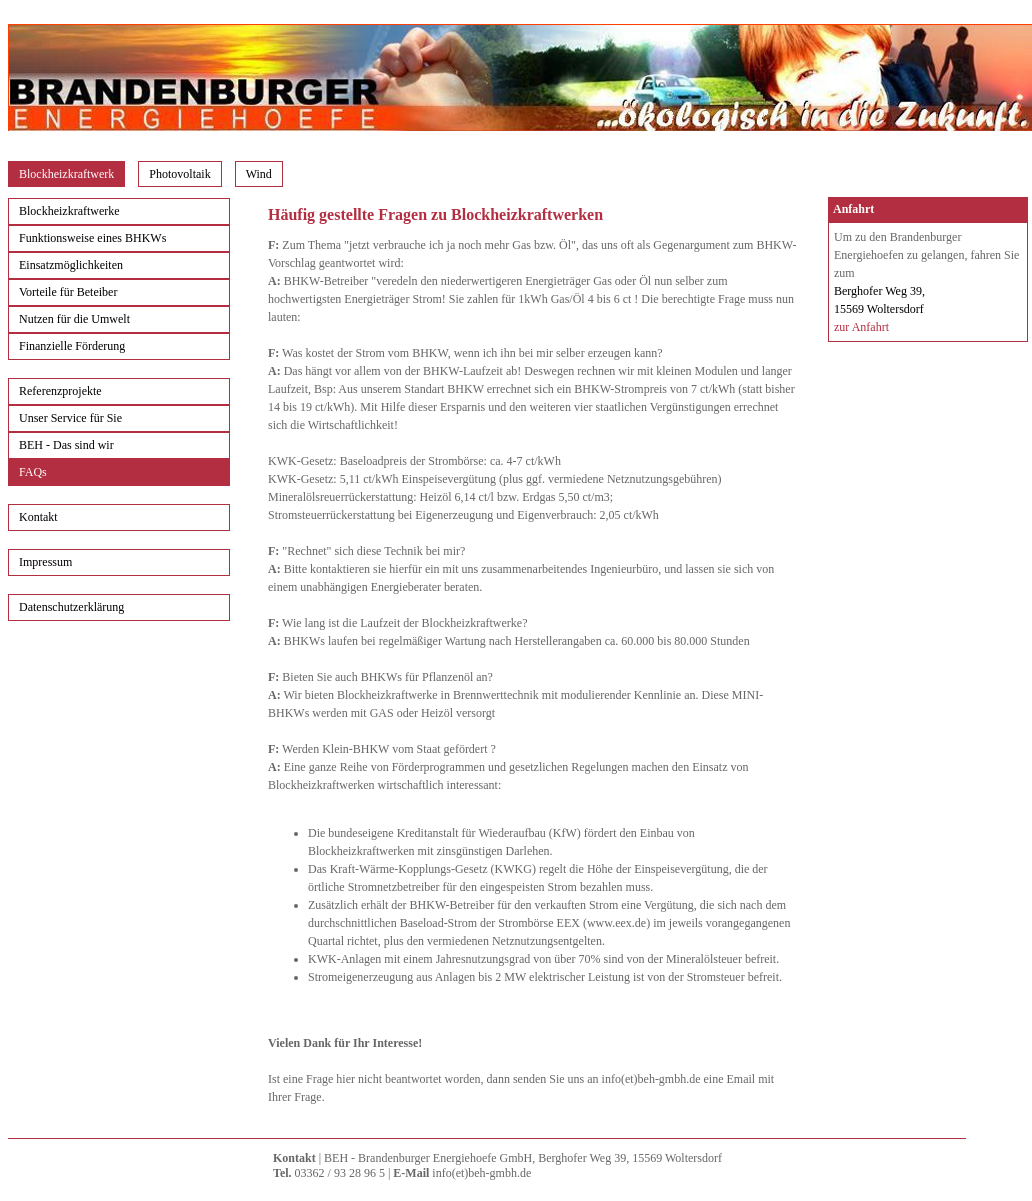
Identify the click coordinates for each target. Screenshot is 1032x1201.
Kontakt (38, 517)
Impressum (45, 562)
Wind (259, 174)
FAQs (33, 472)
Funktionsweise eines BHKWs (92, 238)
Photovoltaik (179, 174)
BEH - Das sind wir (66, 445)
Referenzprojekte (60, 391)
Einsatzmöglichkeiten (71, 265)
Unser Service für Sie (70, 418)
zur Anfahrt (861, 327)
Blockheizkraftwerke (69, 211)
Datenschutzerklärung (71, 607)
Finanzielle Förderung (72, 346)
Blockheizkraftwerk (66, 174)
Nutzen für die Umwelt (74, 319)
